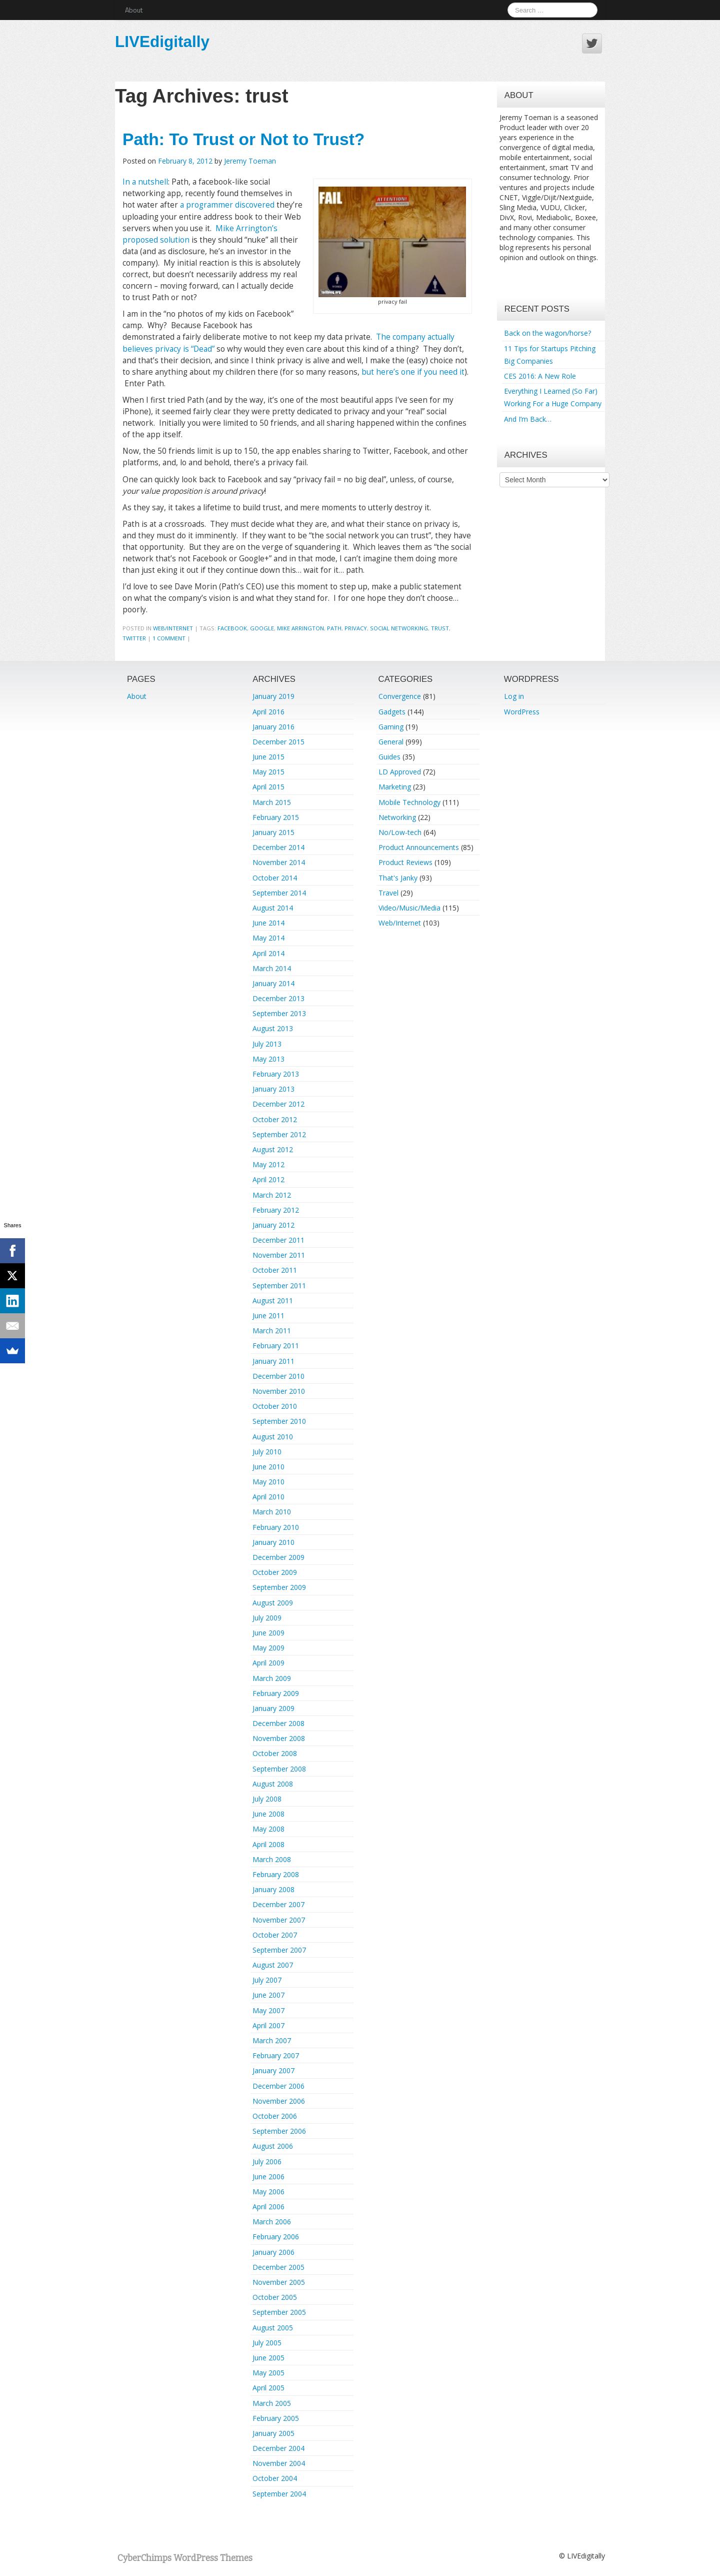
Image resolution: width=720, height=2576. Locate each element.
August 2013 (272, 1028)
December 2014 (278, 847)
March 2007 (271, 2040)
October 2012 (274, 1119)
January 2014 (273, 983)
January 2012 (273, 1225)
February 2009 (275, 1693)
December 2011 (278, 1240)
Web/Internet (173, 628)
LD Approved (399, 771)
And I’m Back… (528, 419)
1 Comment (169, 638)
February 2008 (275, 1874)
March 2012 (271, 1195)
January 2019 (273, 696)
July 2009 (267, 1617)
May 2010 (268, 1481)
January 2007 (273, 2070)
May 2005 (268, 2372)
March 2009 (271, 1678)
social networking (399, 628)
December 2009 (278, 1557)
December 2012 (278, 1104)
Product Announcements (418, 847)
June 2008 (268, 1814)
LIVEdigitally (162, 42)
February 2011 (275, 1345)
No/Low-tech (400, 832)
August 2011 (272, 1300)
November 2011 (278, 1255)
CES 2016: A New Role (540, 376)
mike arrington (300, 628)
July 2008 (267, 1799)
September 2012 (279, 1134)
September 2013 (279, 1013)
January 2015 (273, 832)
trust (440, 628)
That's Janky (398, 878)
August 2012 (272, 1149)
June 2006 (268, 2176)
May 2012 (268, 1164)
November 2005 (278, 2282)
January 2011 (273, 1361)
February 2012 (275, 1210)
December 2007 (278, 1904)
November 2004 (278, 2463)
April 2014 (268, 953)
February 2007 (275, 2055)
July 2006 (267, 2161)
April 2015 (268, 786)
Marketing (394, 786)
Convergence (399, 696)
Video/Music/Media (409, 908)
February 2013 (275, 1074)
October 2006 (274, 2116)
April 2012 (268, 1179)
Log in (514, 696)
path (334, 628)
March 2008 (271, 1859)
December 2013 (278, 998)
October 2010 (274, 1406)
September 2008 (279, 1769)
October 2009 (274, 1572)
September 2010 (279, 1421)
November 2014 (278, 862)
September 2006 (279, 2131)
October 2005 (274, 2297)
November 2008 (278, 1738)
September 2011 (279, 1285)
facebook (232, 628)
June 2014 (268, 923)
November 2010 (278, 1391)
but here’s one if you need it (413, 372)
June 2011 (268, 1315)
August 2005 (272, 2327)
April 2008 (268, 1844)
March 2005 (271, 2403)
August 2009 (272, 1602)
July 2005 (267, 2342)
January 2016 (273, 726)
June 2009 (268, 1632)
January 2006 (273, 2252)
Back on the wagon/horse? (547, 333)
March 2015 (271, 802)
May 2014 (268, 938)
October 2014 (274, 878)
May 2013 (268, 1059)
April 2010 (268, 1496)
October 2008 (274, 1753)
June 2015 (268, 756)
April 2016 (268, 711)
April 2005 (268, 2387)
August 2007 (272, 1965)
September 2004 (279, 2493)
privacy (355, 628)
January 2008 (273, 1889)
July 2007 (267, 1980)
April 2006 (268, 2206)
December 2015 (278, 741)
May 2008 (268, 1829)
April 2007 (268, 2025)
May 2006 (268, 2191)
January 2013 (273, 1089)
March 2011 (271, 1330)
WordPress (522, 711)
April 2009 (268, 1662)
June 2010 (268, 1466)
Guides (389, 756)
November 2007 (278, 1920)
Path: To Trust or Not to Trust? (243, 139)
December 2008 (278, 1723)
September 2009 (279, 1587)
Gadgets (392, 711)
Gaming (391, 726)
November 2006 (278, 2101)
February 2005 (275, 2418)
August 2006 (272, 2146)
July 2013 (267, 1044)
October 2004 (274, 2478)
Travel (388, 893)
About (133, 10)
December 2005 (278, 2267)
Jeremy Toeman (250, 161)
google (262, 628)
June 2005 (268, 2357)
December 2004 (278, 2448)
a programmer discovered (227, 205)
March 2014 (271, 968)
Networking (397, 817)
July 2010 (267, 1451)
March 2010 (271, 1511)
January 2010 (273, 1542)
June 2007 (268, 1995)
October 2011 (274, 1270)
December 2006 (278, 2086)
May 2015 (268, 771)
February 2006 (275, 2236)
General (391, 741)
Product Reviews (405, 862)
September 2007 (279, 1950)
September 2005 (279, 2312)
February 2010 (275, 1527)
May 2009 (268, 1647)
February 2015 (275, 817)
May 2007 (268, 2010)
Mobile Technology (409, 802)
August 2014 (272, 908)
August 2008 (272, 1784)
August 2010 (272, 1436)
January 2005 (273, 2433)
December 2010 (278, 1376)
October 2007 (274, 1935)
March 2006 (271, 2221)
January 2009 (273, 1708)
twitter (134, 638)
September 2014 (279, 893)
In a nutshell (145, 182)
